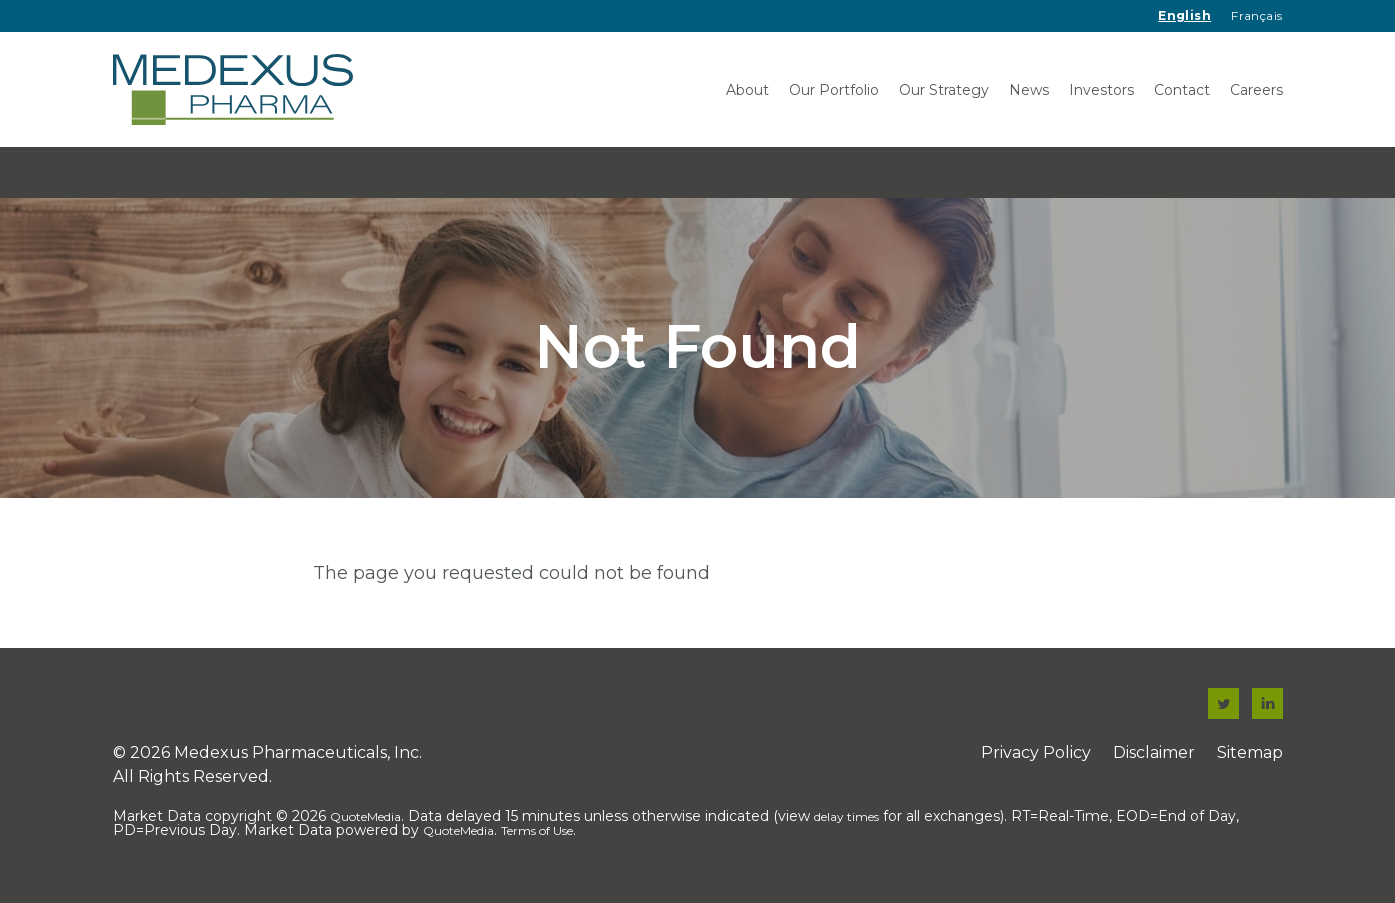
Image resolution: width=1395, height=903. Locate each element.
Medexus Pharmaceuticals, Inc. (298, 758)
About (747, 90)
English (1184, 15)
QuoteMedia (365, 822)
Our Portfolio (834, 90)
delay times (846, 822)
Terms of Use (537, 836)
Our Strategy (944, 90)
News (1029, 90)
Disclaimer (1154, 758)
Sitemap (1250, 758)
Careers (1256, 90)
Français (1256, 15)
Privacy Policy (1036, 758)
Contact (1182, 90)
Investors (1101, 90)
